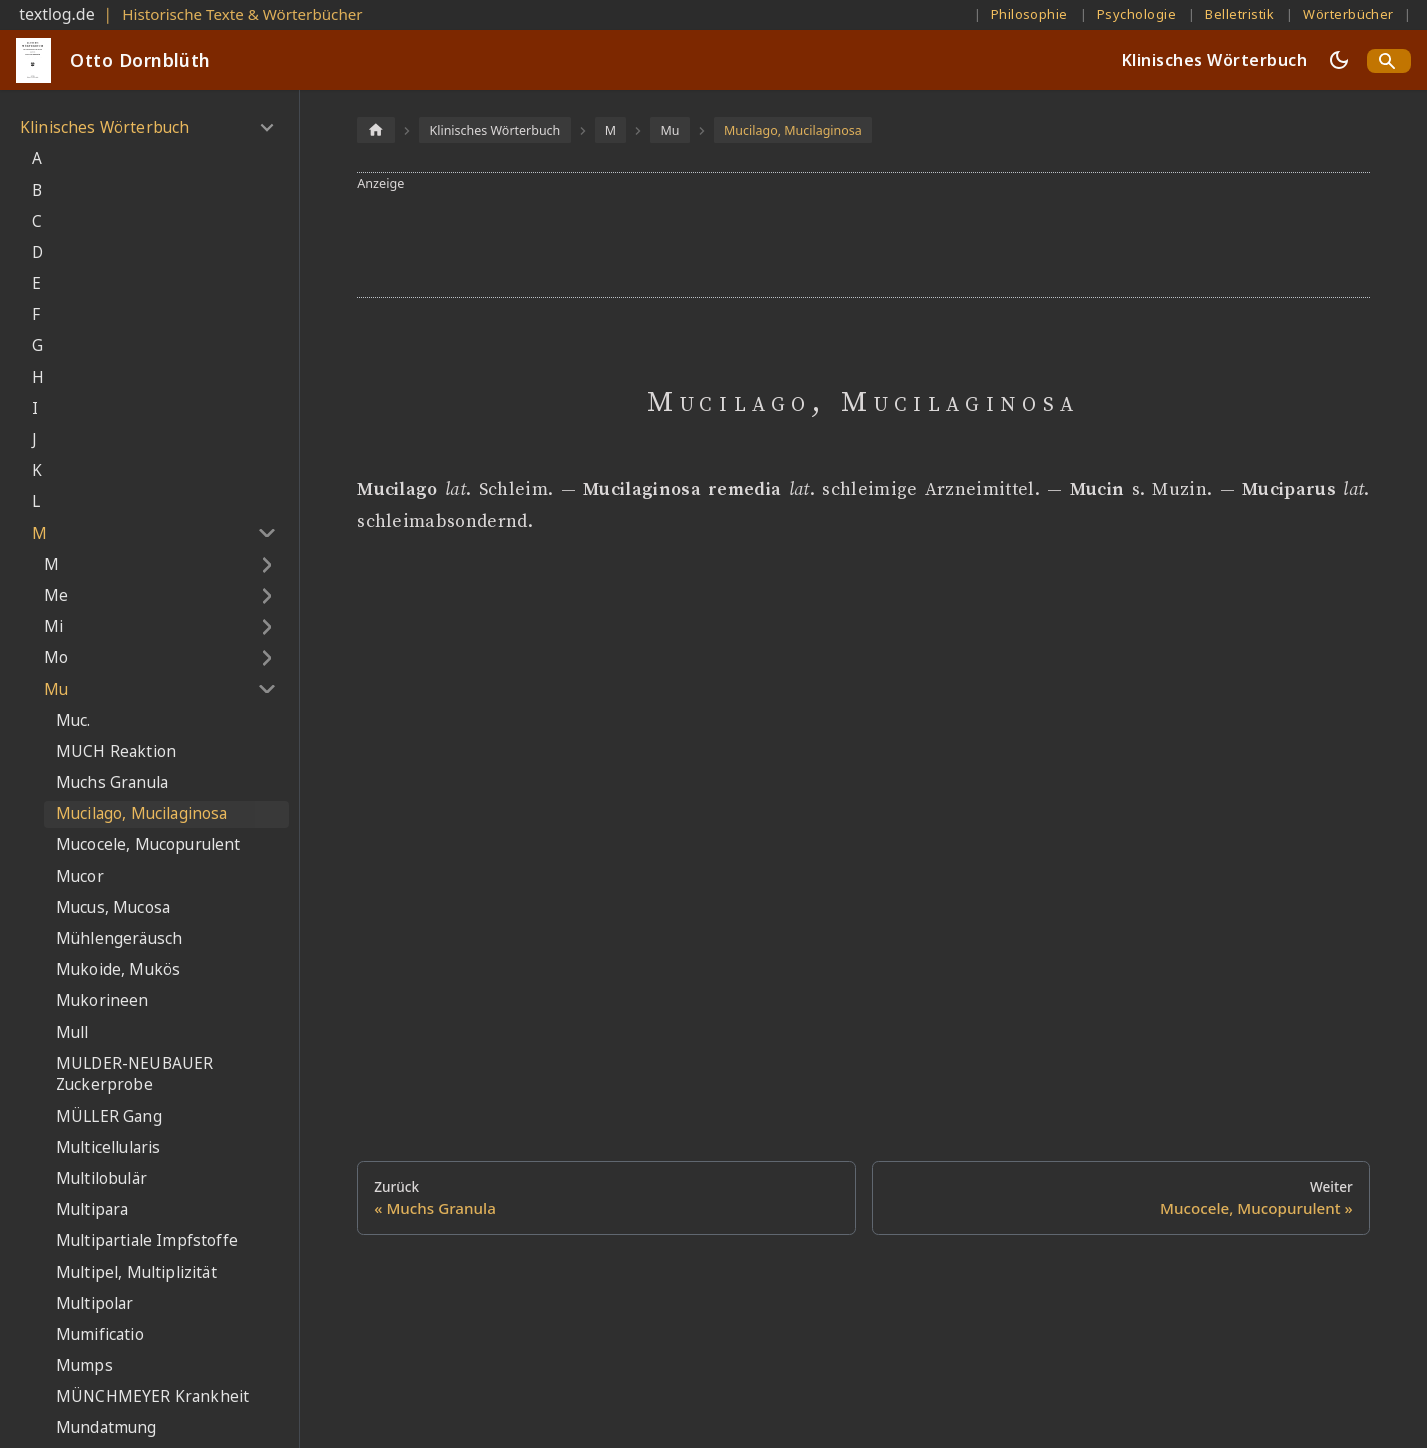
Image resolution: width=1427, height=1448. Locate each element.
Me (56, 595)
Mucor (80, 876)
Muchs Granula (112, 782)
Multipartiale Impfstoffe (147, 1240)
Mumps (84, 1365)
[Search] (1389, 61)
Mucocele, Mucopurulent (148, 844)
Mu (56, 689)
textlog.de (57, 14)
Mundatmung (106, 1427)
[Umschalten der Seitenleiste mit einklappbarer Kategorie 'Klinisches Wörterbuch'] (266, 128)
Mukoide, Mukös (118, 969)
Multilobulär (101, 1178)
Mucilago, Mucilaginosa (142, 813)
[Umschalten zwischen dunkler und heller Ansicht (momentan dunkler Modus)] (1339, 60)
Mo (56, 657)
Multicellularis (108, 1147)
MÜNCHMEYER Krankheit (152, 1396)
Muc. (73, 720)
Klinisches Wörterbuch (1214, 60)
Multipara (92, 1209)
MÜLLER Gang (109, 1116)
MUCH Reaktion (116, 751)
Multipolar (95, 1303)
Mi (53, 626)
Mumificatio (100, 1334)
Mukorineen (102, 1000)
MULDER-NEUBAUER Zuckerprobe (134, 1074)
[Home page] (376, 129)
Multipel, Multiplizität (136, 1272)
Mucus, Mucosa (113, 907)
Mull (72, 1032)
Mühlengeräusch (119, 938)
